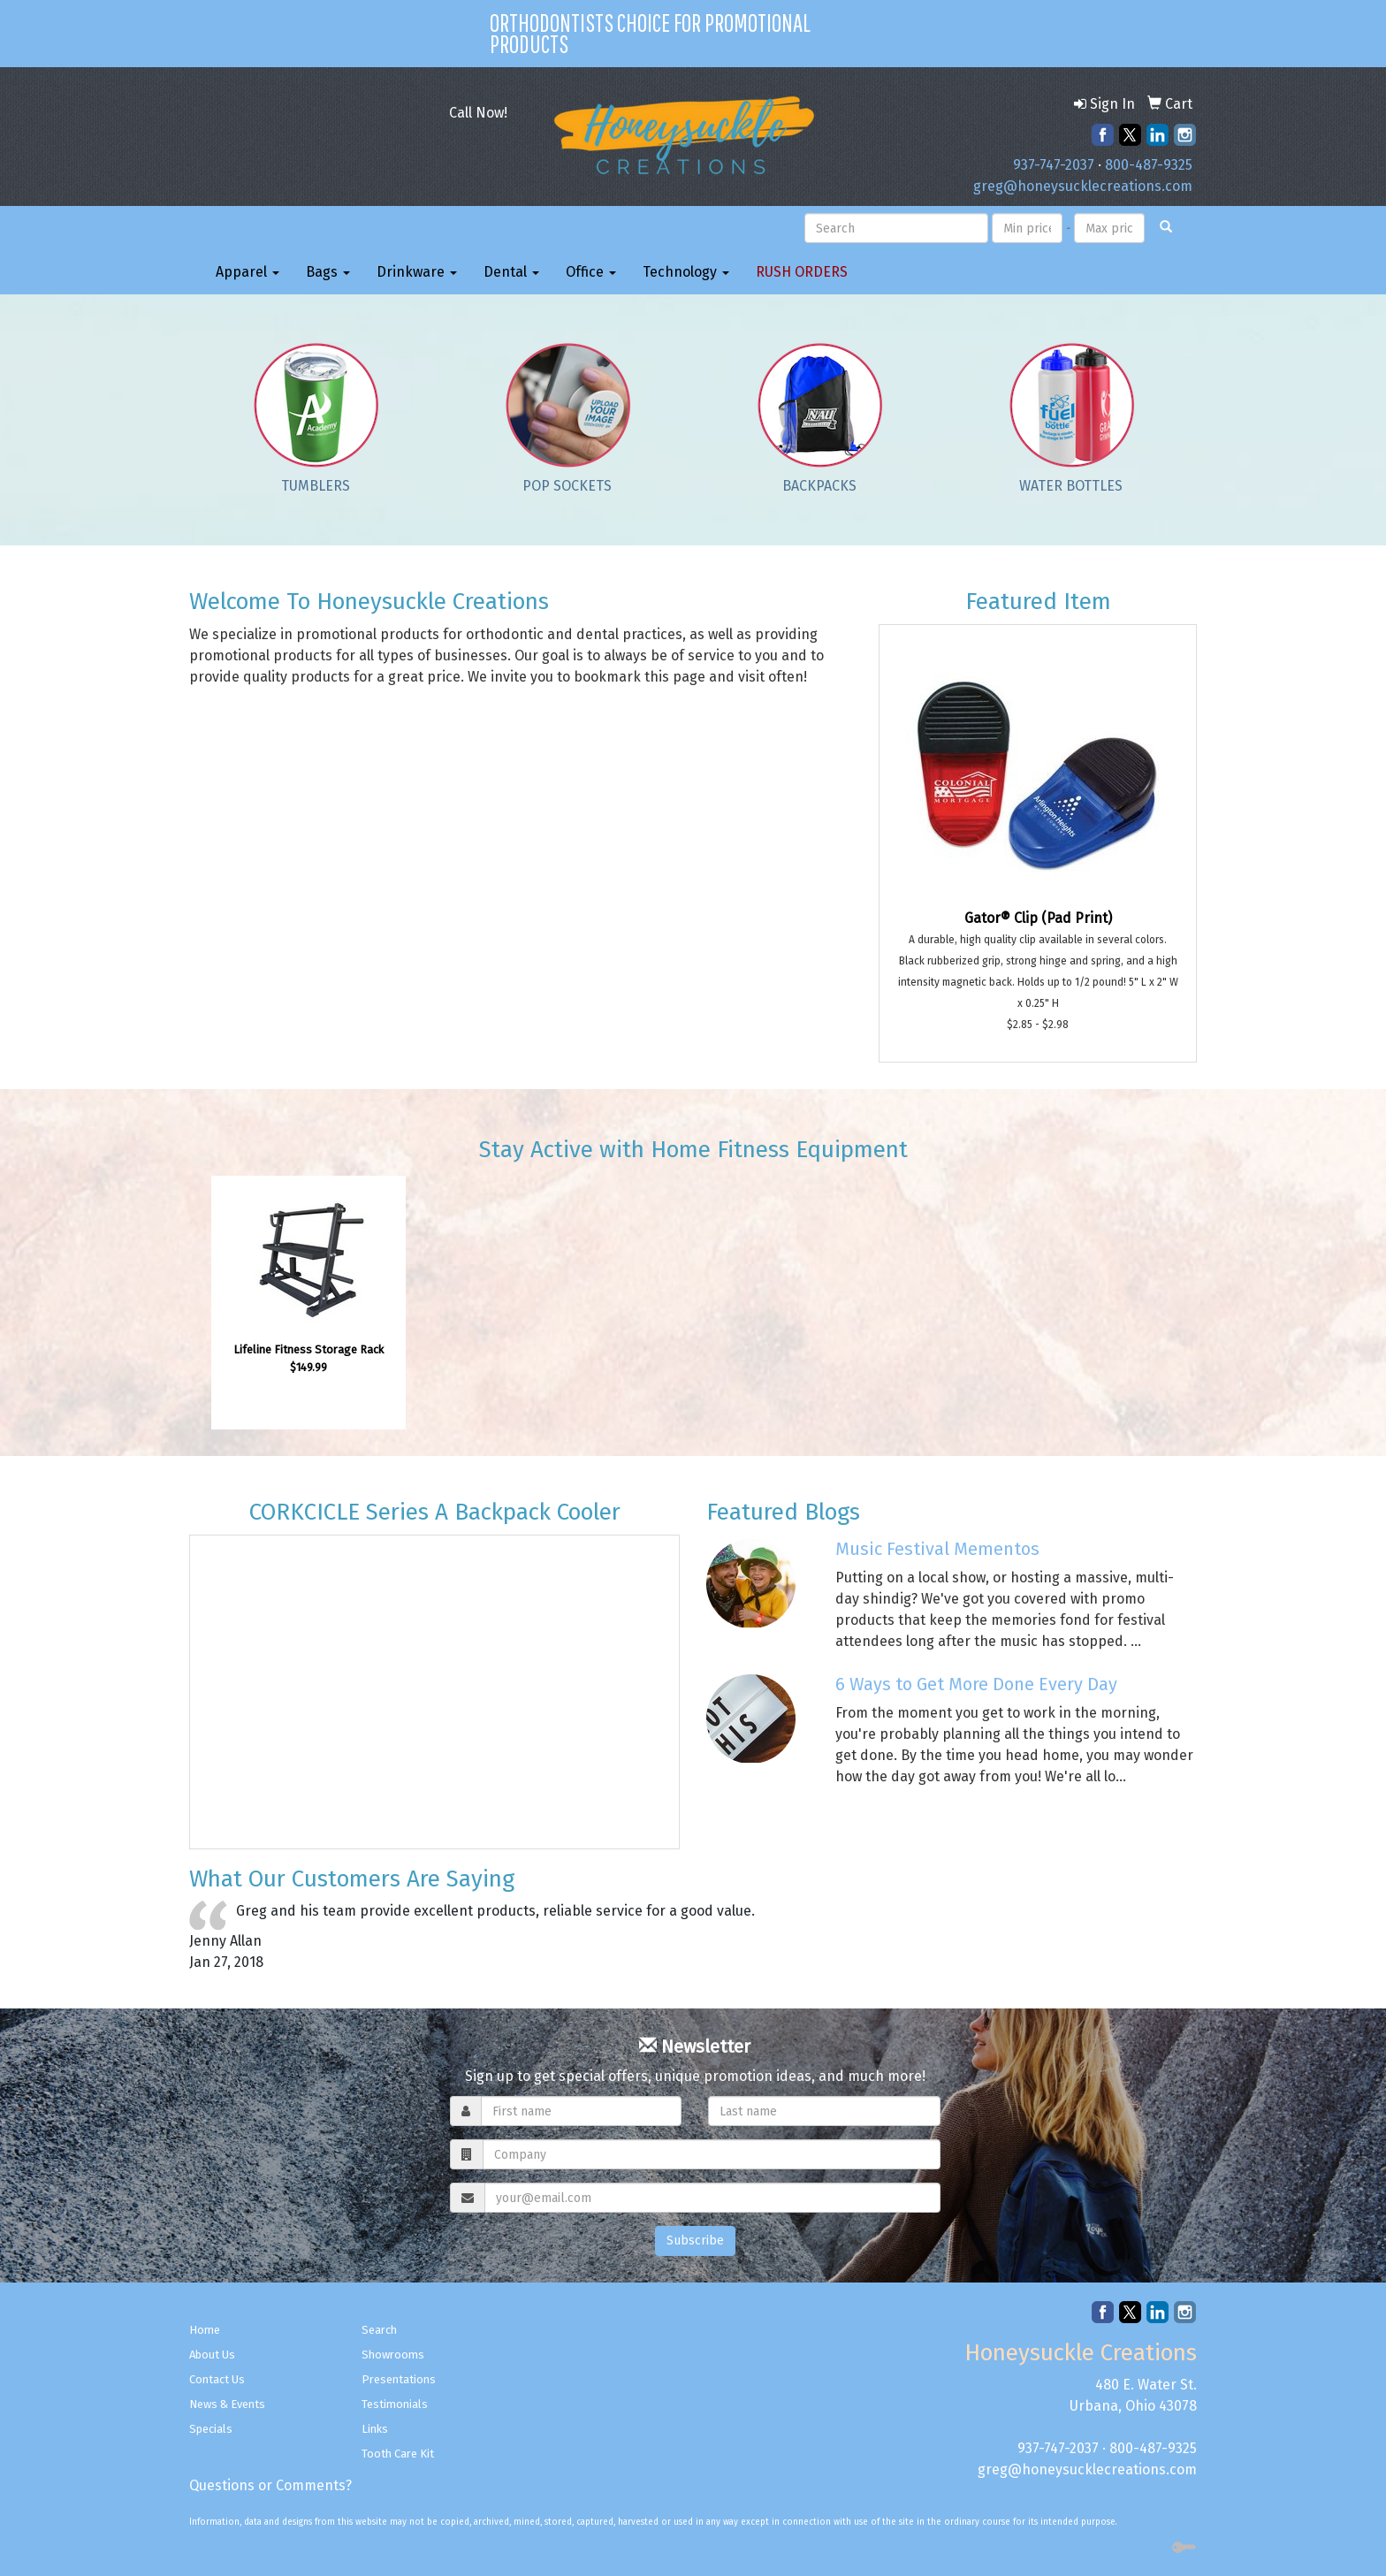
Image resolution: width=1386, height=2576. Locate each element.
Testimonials (395, 2404)
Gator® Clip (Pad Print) (1038, 918)
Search (379, 2329)
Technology (686, 271)
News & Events (227, 2404)
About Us (212, 2354)
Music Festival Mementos (937, 1548)
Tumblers (315, 485)
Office (591, 271)
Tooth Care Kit (398, 2453)
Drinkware (417, 271)
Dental (511, 271)
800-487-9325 (1148, 164)
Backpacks (819, 485)
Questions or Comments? (270, 2485)
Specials (210, 2428)
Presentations (399, 2379)
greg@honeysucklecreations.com (1082, 186)
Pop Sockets (567, 485)
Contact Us (217, 2379)
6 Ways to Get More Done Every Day (976, 1684)
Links (375, 2428)
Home (204, 2329)
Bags (328, 271)
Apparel (247, 271)
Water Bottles (1071, 485)
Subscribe (695, 2240)
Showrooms (393, 2354)
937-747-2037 (1053, 164)
